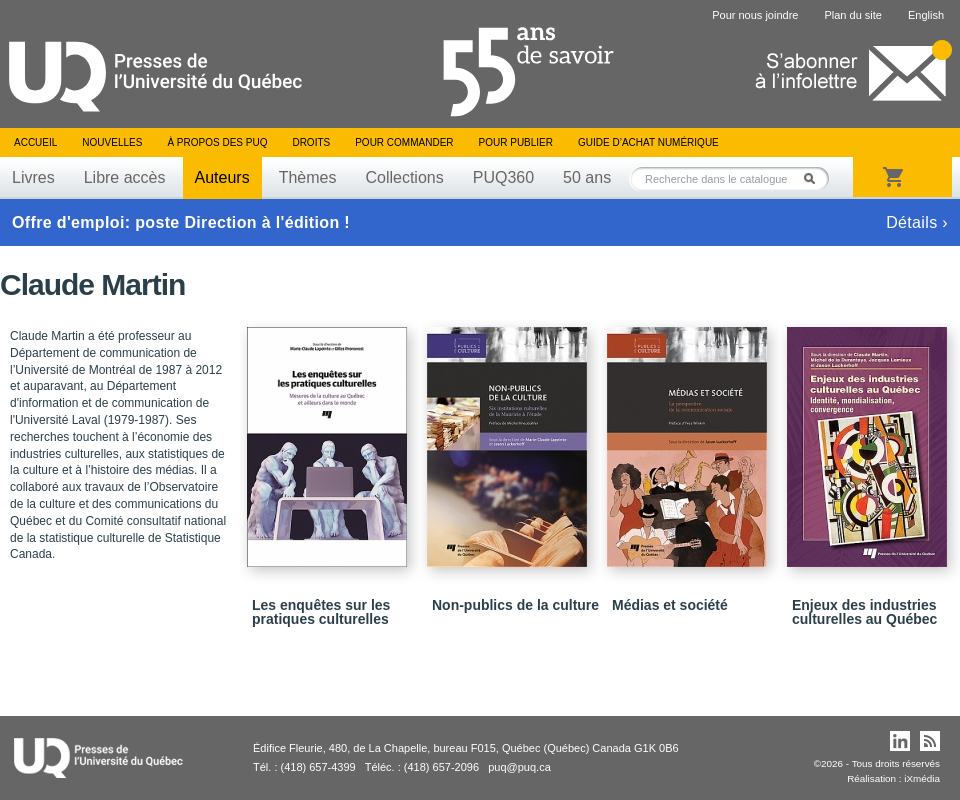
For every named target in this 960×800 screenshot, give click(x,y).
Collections (404, 177)
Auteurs (222, 177)
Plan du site (852, 15)
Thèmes (308, 177)
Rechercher (815, 178)
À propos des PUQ (217, 142)
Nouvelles (112, 142)
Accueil (35, 142)
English (926, 15)
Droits (311, 142)
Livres (33, 177)
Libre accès (125, 177)
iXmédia (922, 778)
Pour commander (404, 142)
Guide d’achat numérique (648, 142)
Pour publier (516, 142)
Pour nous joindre (755, 15)
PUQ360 (503, 177)
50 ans (587, 177)
